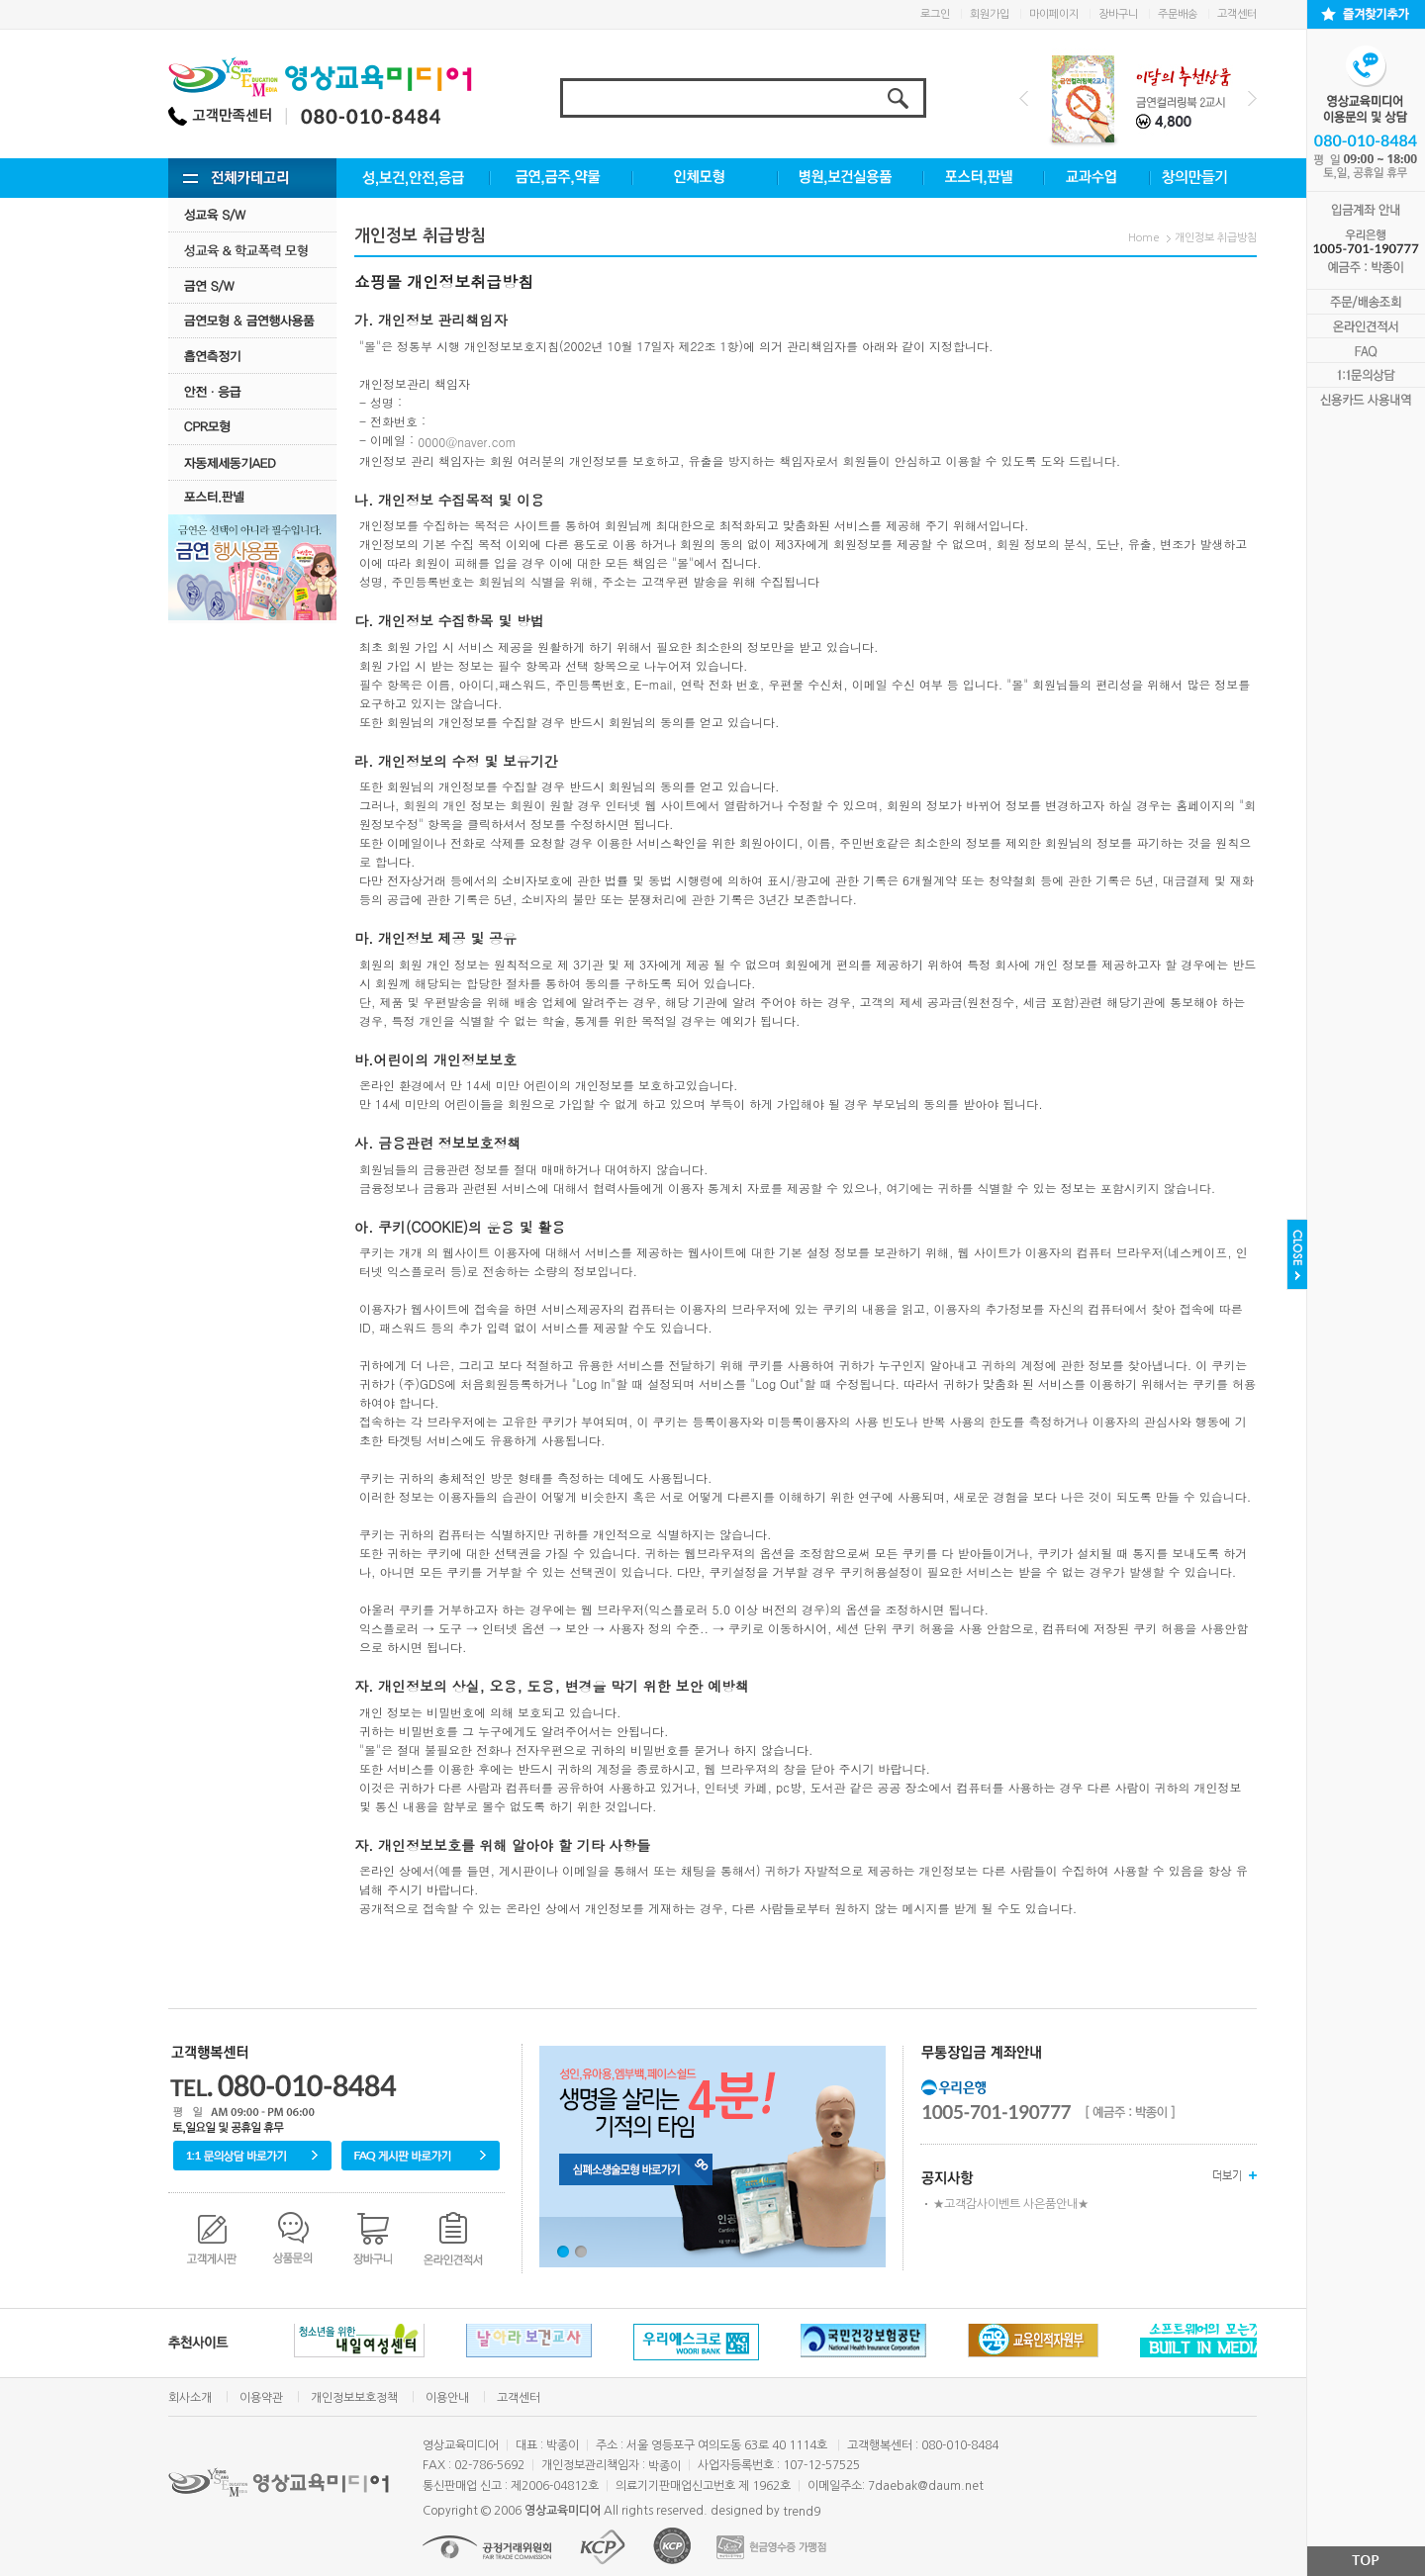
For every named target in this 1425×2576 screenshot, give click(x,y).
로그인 (935, 14)
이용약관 (261, 2398)
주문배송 (1177, 14)
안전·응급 (252, 391)
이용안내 (447, 2398)
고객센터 (1237, 14)
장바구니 (1118, 14)
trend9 (801, 2512)
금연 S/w (252, 285)
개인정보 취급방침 (1216, 237)
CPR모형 (252, 426)
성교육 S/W (252, 214)
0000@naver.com (467, 441)
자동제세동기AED (252, 462)
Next (1252, 98)
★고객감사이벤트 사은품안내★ (1011, 2204)
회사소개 (190, 2398)
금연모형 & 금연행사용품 (252, 320)
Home (1144, 237)
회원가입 (989, 14)
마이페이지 (1054, 14)
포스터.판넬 (252, 497)
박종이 (664, 2466)
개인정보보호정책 (354, 2398)
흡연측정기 (252, 355)
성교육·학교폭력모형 (252, 249)
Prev (1023, 98)
